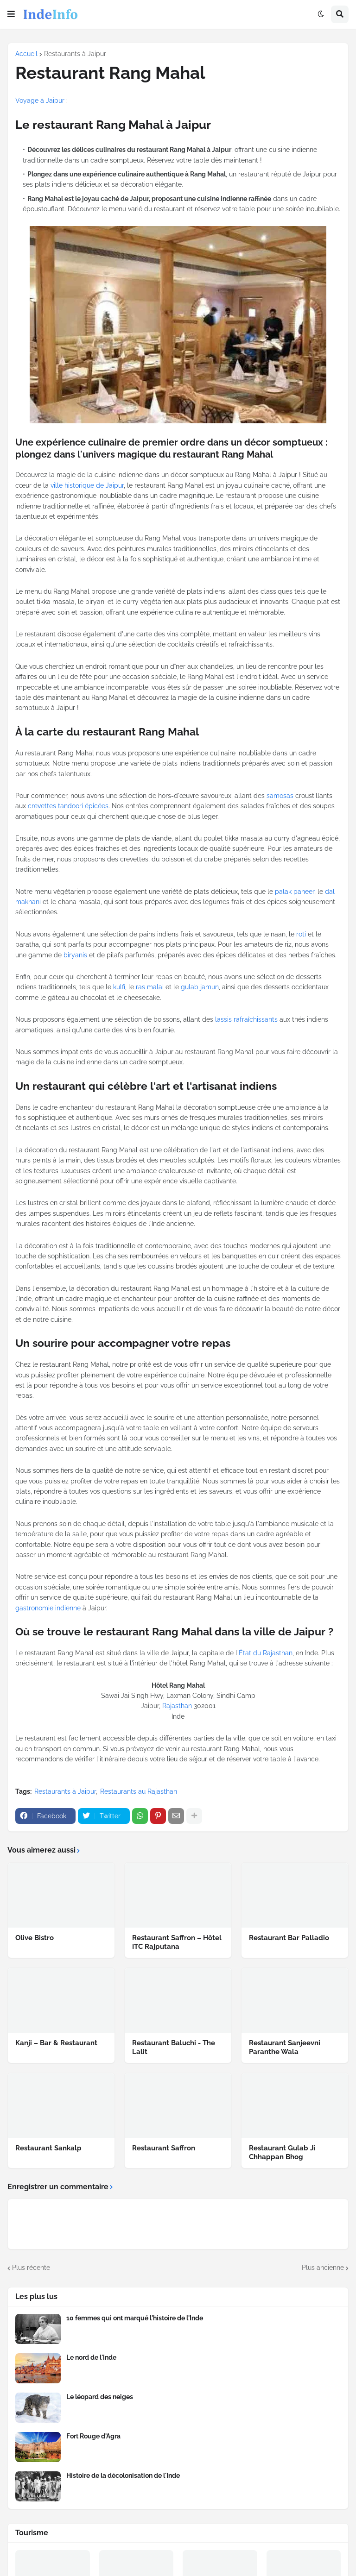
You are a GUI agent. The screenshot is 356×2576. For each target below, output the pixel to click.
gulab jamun (200, 987)
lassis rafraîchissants (246, 1019)
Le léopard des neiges (99, 2396)
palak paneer (294, 891)
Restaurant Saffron (163, 2148)
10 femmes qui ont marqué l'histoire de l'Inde (134, 2318)
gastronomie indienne (48, 1608)
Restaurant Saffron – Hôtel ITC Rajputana (177, 1942)
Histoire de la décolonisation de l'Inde (123, 2475)
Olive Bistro (34, 1938)
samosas (280, 795)
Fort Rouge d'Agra (93, 2436)
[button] (11, 14)
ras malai (150, 987)
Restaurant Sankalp (48, 2148)
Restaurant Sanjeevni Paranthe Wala (284, 2047)
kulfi (119, 987)
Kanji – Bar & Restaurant (56, 2043)
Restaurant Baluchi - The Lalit (173, 2047)
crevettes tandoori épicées (68, 806)
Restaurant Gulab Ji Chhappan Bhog (282, 2152)
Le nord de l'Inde (91, 2357)
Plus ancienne (323, 2267)
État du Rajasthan (265, 1653)
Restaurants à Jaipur (75, 53)
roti (301, 934)
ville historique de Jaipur (87, 485)
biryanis (75, 955)
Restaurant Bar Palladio (289, 1938)
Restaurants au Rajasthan (138, 1791)
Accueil (26, 53)
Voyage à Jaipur (39, 100)
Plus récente (31, 2267)
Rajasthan (177, 1705)
